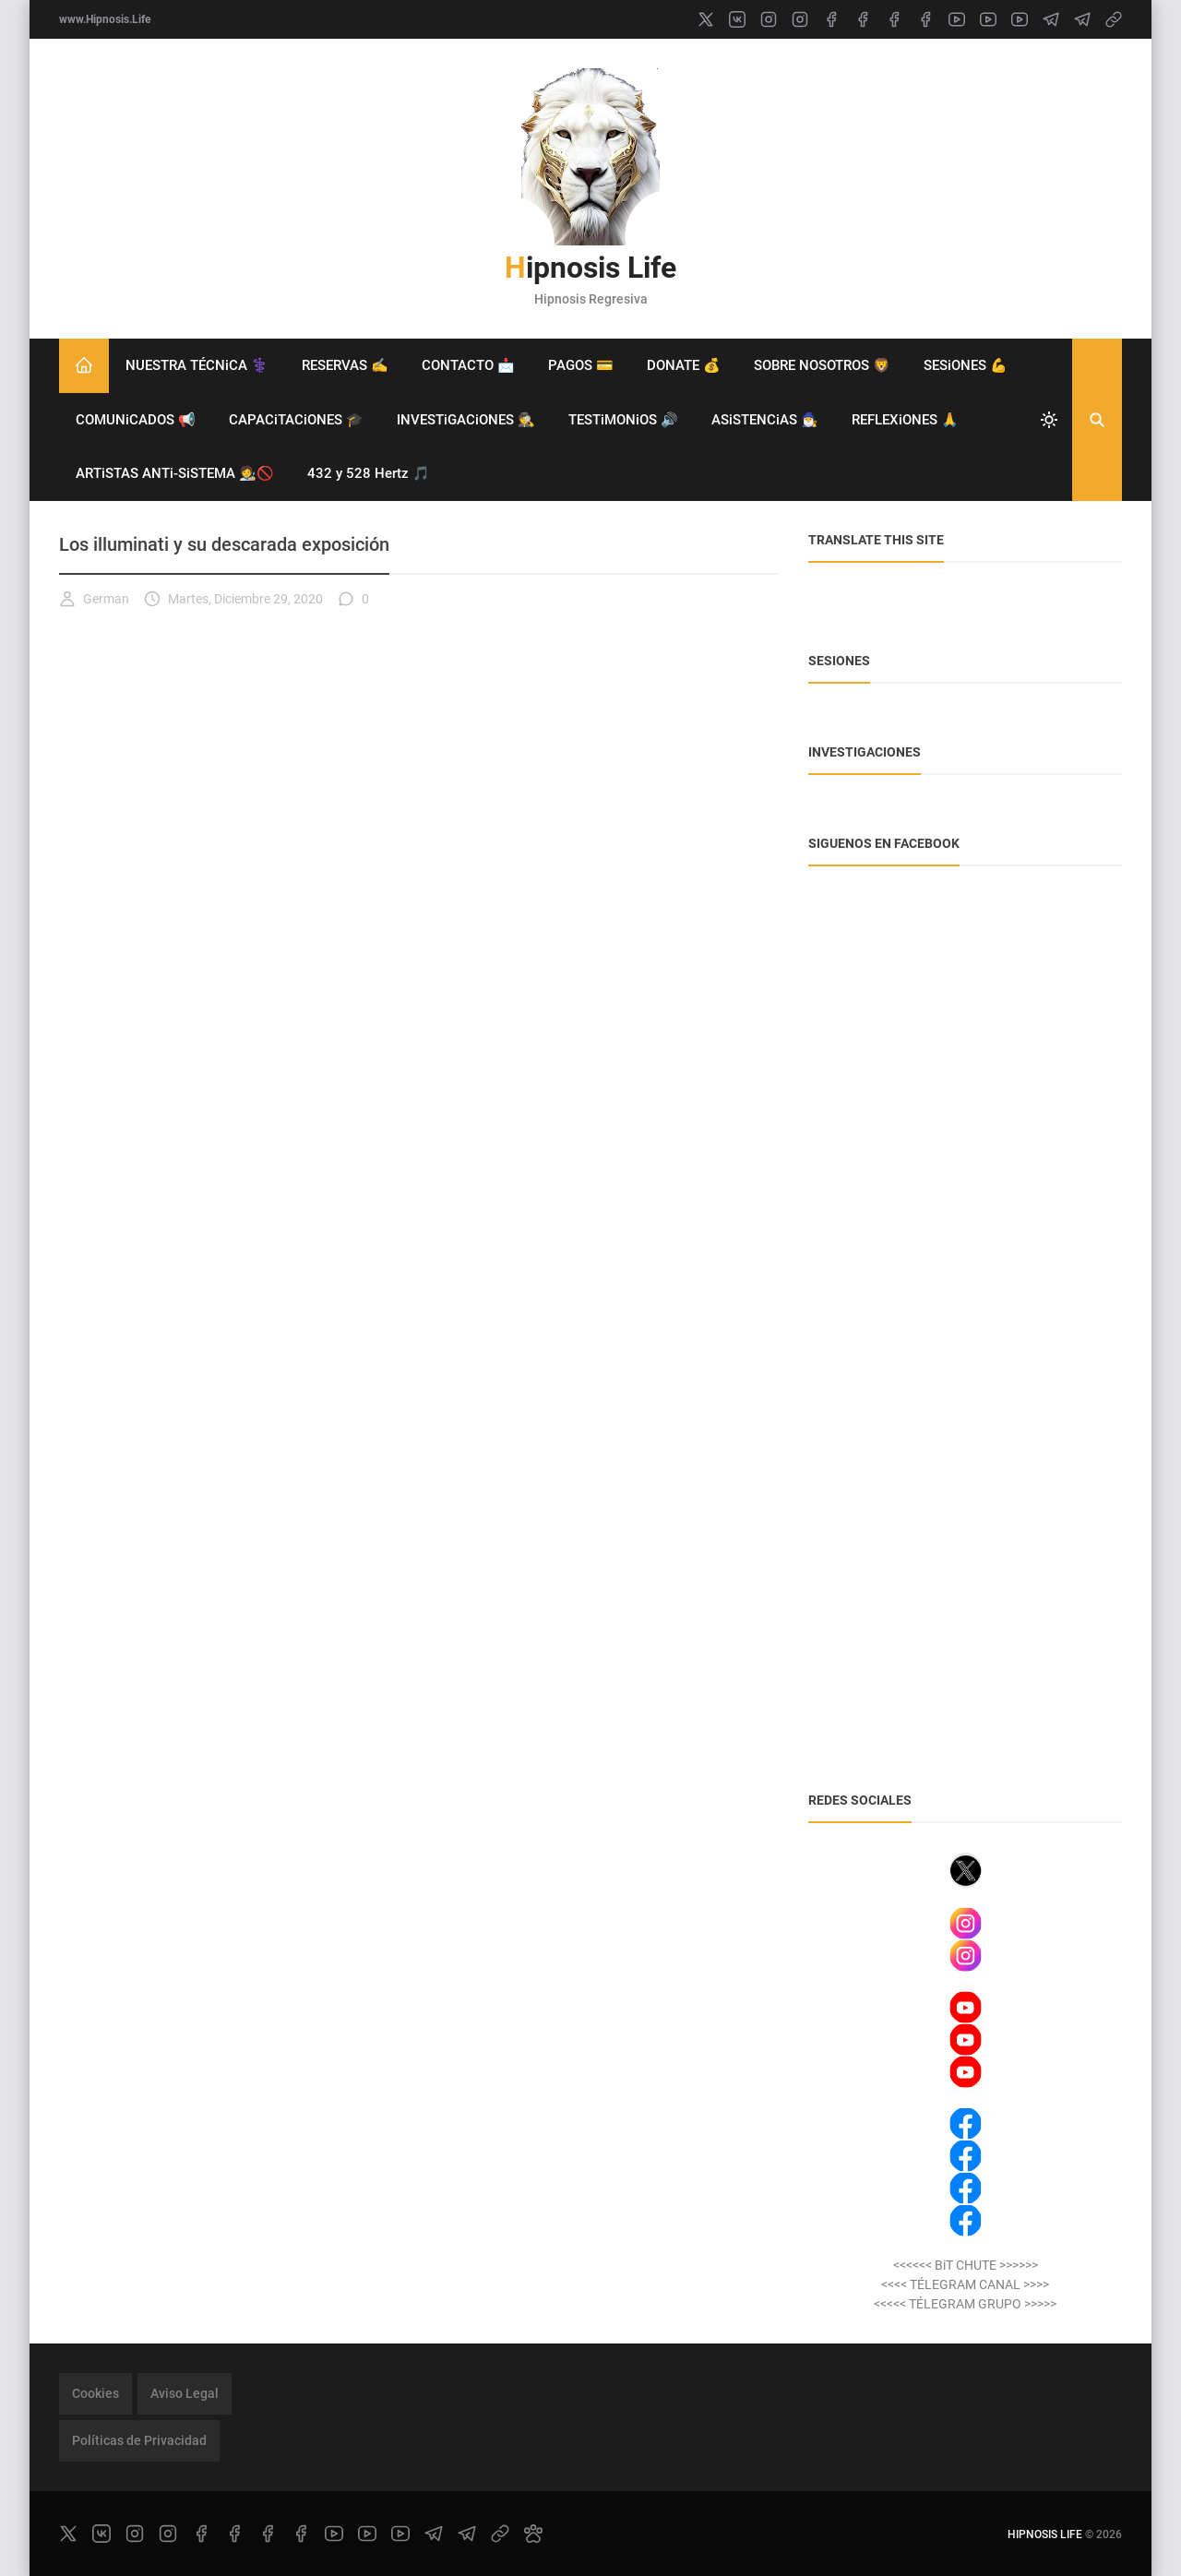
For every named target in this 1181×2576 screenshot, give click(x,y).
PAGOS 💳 (581, 365)
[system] (1049, 420)
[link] (1113, 19)
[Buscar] (1097, 420)
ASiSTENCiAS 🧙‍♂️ (764, 419)
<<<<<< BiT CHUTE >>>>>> (965, 2265)
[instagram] (768, 19)
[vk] (737, 19)
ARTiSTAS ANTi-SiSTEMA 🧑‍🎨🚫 (175, 473)
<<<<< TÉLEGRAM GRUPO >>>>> (965, 2303)
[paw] (533, 2533)
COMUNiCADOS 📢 (136, 419)
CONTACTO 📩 (468, 365)
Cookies (95, 2393)
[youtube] (956, 19)
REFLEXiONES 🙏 (905, 419)
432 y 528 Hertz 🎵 (368, 473)
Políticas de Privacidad (139, 2440)
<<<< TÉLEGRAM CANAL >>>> (965, 2284)
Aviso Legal (184, 2393)
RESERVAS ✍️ (345, 365)
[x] (706, 19)
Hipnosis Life (590, 267)
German (94, 598)
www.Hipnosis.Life (104, 19)
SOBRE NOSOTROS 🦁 (822, 365)
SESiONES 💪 (966, 365)
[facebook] (831, 19)
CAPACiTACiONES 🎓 (296, 419)
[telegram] (1051, 19)
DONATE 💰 (684, 365)
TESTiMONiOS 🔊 (623, 419)
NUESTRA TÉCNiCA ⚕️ (196, 365)
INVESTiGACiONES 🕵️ (466, 419)
